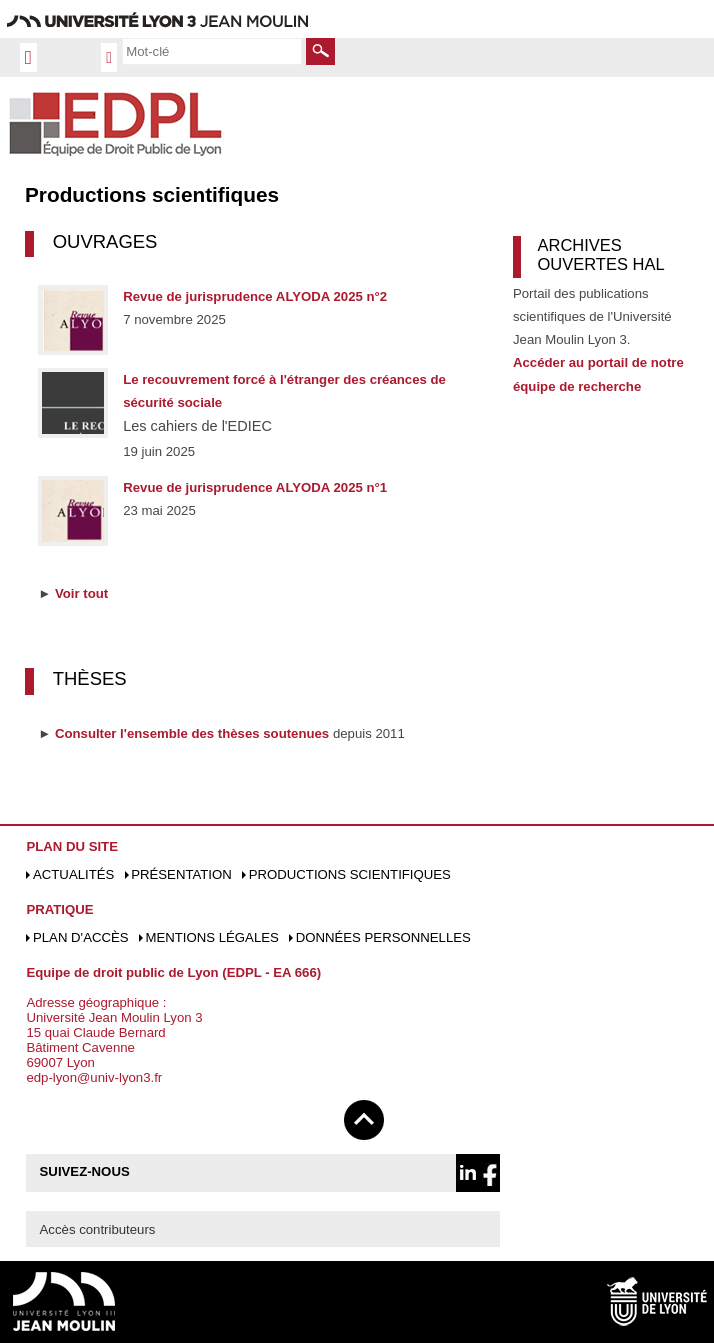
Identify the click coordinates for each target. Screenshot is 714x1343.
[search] (212, 51)
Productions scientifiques (350, 874)
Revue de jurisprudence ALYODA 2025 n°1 (255, 487)
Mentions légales (211, 937)
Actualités (73, 874)
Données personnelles (383, 937)
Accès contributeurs (98, 1229)
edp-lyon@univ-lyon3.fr (94, 1077)
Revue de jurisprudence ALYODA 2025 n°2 (255, 296)
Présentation (181, 874)
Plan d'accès (81, 937)
